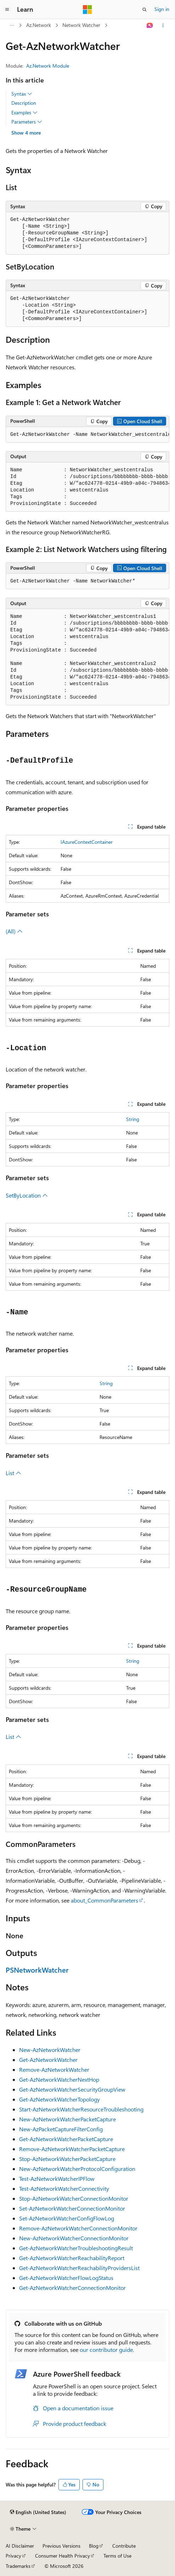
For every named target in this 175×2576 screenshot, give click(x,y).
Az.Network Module (47, 65)
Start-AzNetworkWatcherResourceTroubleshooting (81, 2109)
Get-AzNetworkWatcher (48, 2059)
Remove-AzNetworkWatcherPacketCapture (72, 2149)
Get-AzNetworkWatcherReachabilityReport (71, 2258)
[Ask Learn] (150, 25)
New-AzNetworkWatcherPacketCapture (67, 2119)
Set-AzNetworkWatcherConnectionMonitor (72, 2208)
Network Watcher (81, 25)
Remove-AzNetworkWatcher (54, 2069)
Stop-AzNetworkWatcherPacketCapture (67, 2158)
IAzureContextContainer (87, 841)
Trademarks (18, 2566)
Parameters (26, 122)
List (13, 1473)
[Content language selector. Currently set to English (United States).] (38, 2512)
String (132, 1119)
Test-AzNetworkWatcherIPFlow (57, 2178)
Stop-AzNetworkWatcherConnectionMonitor (73, 2198)
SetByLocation (27, 1195)
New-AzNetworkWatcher (49, 2049)
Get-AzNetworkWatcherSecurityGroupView (72, 2089)
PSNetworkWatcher (37, 1969)
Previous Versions (61, 2545)
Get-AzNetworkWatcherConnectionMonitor (72, 2287)
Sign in (161, 9)
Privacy (13, 2555)
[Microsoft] (87, 9)
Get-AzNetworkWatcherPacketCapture (66, 2139)
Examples (24, 112)
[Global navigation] (7, 9)
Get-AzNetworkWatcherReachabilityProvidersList (79, 2267)
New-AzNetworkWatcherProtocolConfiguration (77, 2168)
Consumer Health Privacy (62, 2555)
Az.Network (38, 25)
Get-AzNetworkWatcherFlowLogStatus (66, 2277)
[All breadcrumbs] (12, 25)
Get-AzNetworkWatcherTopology (59, 2099)
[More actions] (163, 25)
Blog (93, 2545)
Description (23, 102)
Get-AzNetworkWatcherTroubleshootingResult (76, 2248)
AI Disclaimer (20, 2545)
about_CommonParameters (104, 1900)
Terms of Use (117, 2555)
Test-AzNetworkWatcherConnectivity (64, 2188)
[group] (87, 435)
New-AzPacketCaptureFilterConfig (61, 2129)
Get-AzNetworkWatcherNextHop (59, 2079)
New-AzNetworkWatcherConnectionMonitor (74, 2238)
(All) (14, 931)
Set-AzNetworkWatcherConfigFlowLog (66, 2218)
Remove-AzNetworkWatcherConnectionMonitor (78, 2228)
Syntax (21, 94)
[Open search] (144, 9)
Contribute (124, 2545)
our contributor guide (106, 2349)
